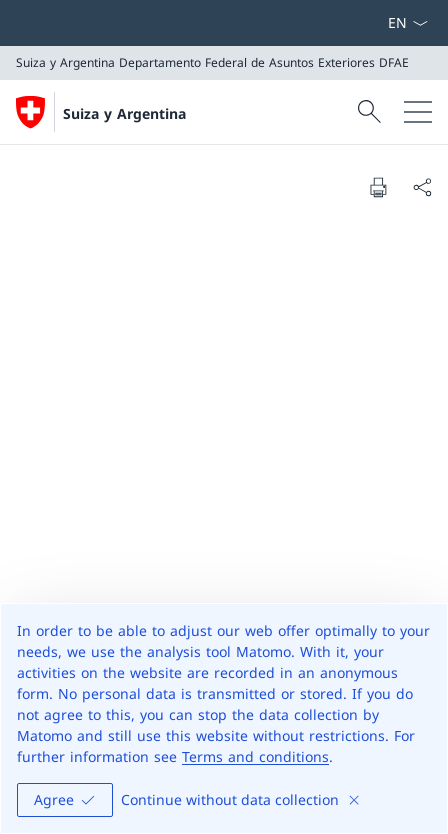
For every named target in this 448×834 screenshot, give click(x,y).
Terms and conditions (255, 756)
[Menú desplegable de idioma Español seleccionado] (407, 23)
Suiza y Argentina (124, 113)
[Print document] (378, 187)
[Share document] (422, 187)
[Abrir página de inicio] (101, 112)
